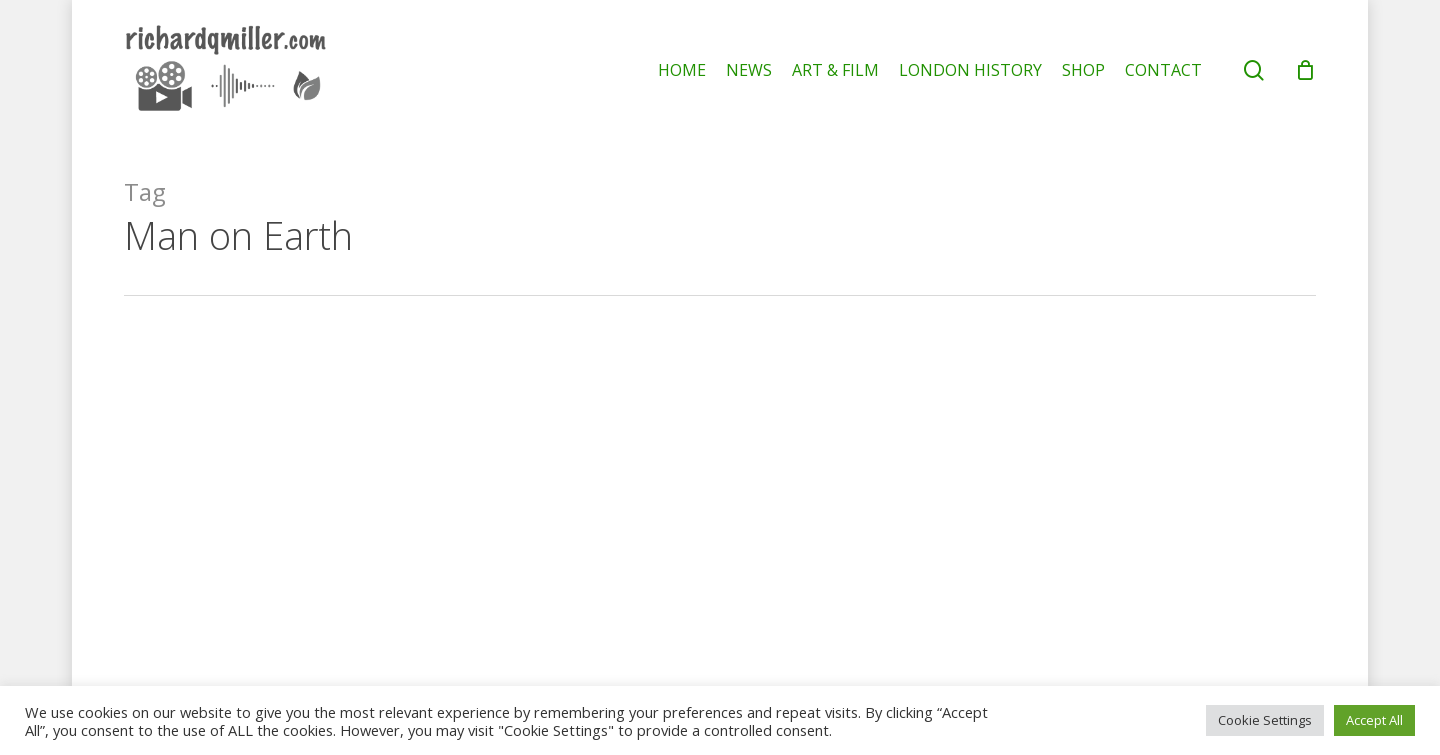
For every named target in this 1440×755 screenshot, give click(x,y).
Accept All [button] (1374, 720)
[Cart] (1305, 70)
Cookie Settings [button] (1265, 720)
